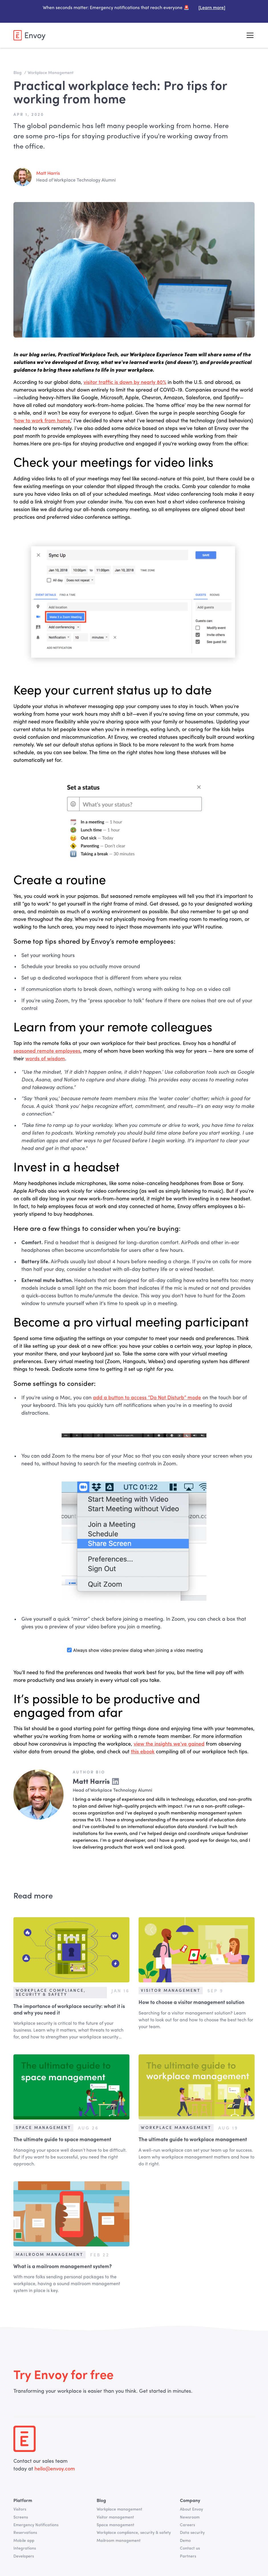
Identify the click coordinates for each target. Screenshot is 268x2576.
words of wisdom (45, 1058)
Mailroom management (119, 2541)
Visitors (19, 2509)
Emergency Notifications (35, 2525)
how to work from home (42, 420)
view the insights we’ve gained (169, 1744)
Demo (185, 2541)
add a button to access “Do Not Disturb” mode (147, 1397)
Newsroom (190, 2517)
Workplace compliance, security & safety (134, 2533)
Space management (115, 2525)
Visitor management (115, 2517)
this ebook (143, 1751)
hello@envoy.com (54, 2469)
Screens (20, 2517)
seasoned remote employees (46, 1051)
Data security (192, 2533)
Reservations (25, 2533)
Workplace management (119, 2509)
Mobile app (23, 2541)
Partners (188, 2556)
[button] (249, 35)
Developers (23, 2556)
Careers (187, 2525)
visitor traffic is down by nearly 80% (125, 382)
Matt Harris (48, 173)
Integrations (24, 2548)
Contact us (190, 2548)
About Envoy (191, 2509)
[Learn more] (211, 8)
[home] (29, 35)
